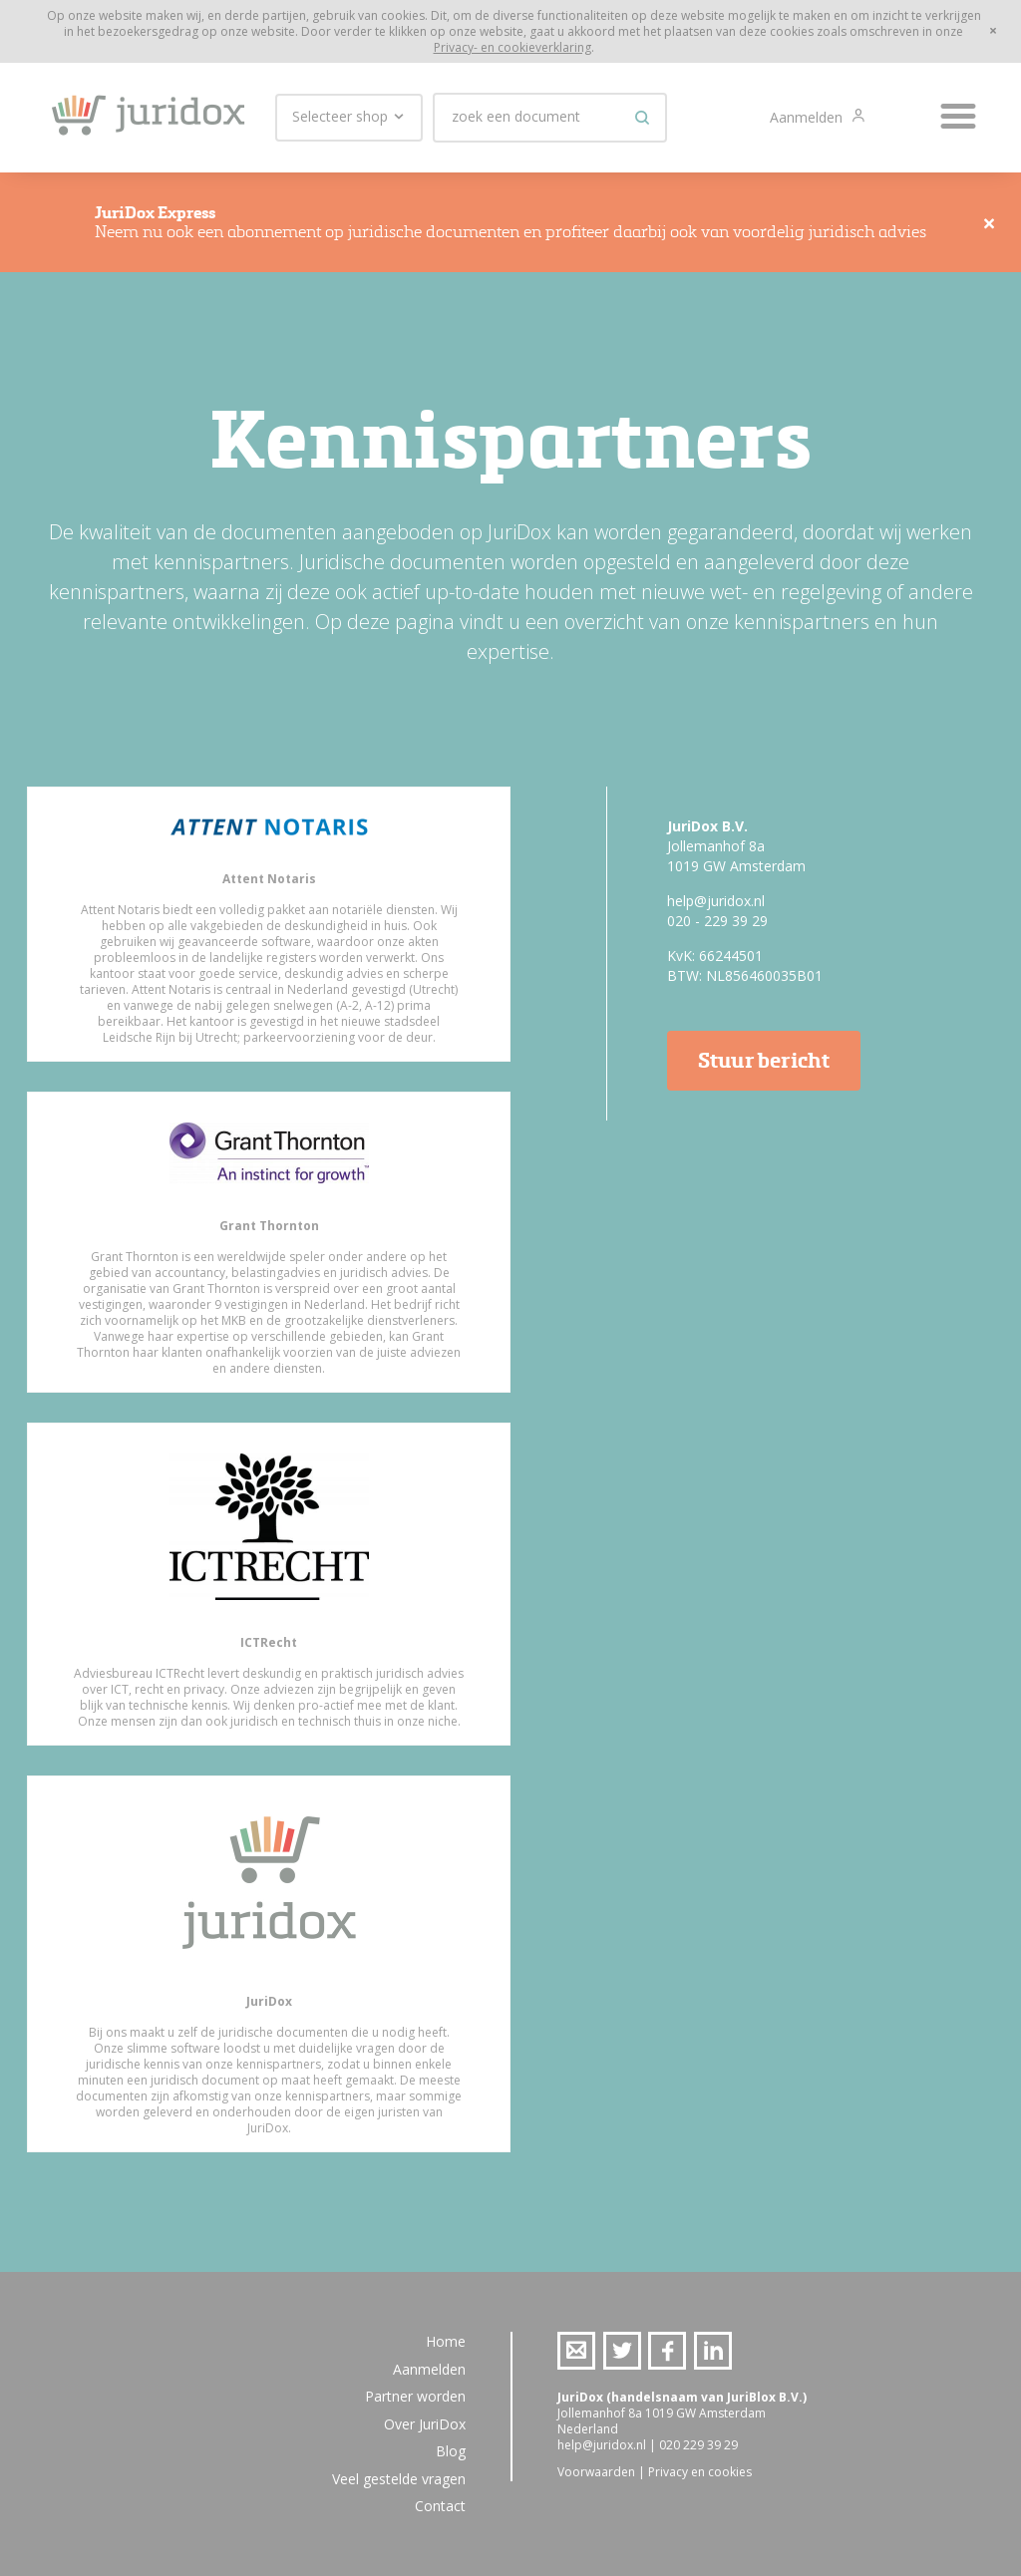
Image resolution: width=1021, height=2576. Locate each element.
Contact (440, 2505)
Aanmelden (808, 117)
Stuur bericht (764, 1060)
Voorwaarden (596, 2471)
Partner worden (415, 2396)
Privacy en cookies (700, 2471)
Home (446, 2341)
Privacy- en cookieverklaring (512, 47)
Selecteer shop (349, 117)
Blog (451, 2450)
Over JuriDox (425, 2424)
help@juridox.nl (716, 900)
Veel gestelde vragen (399, 2478)
